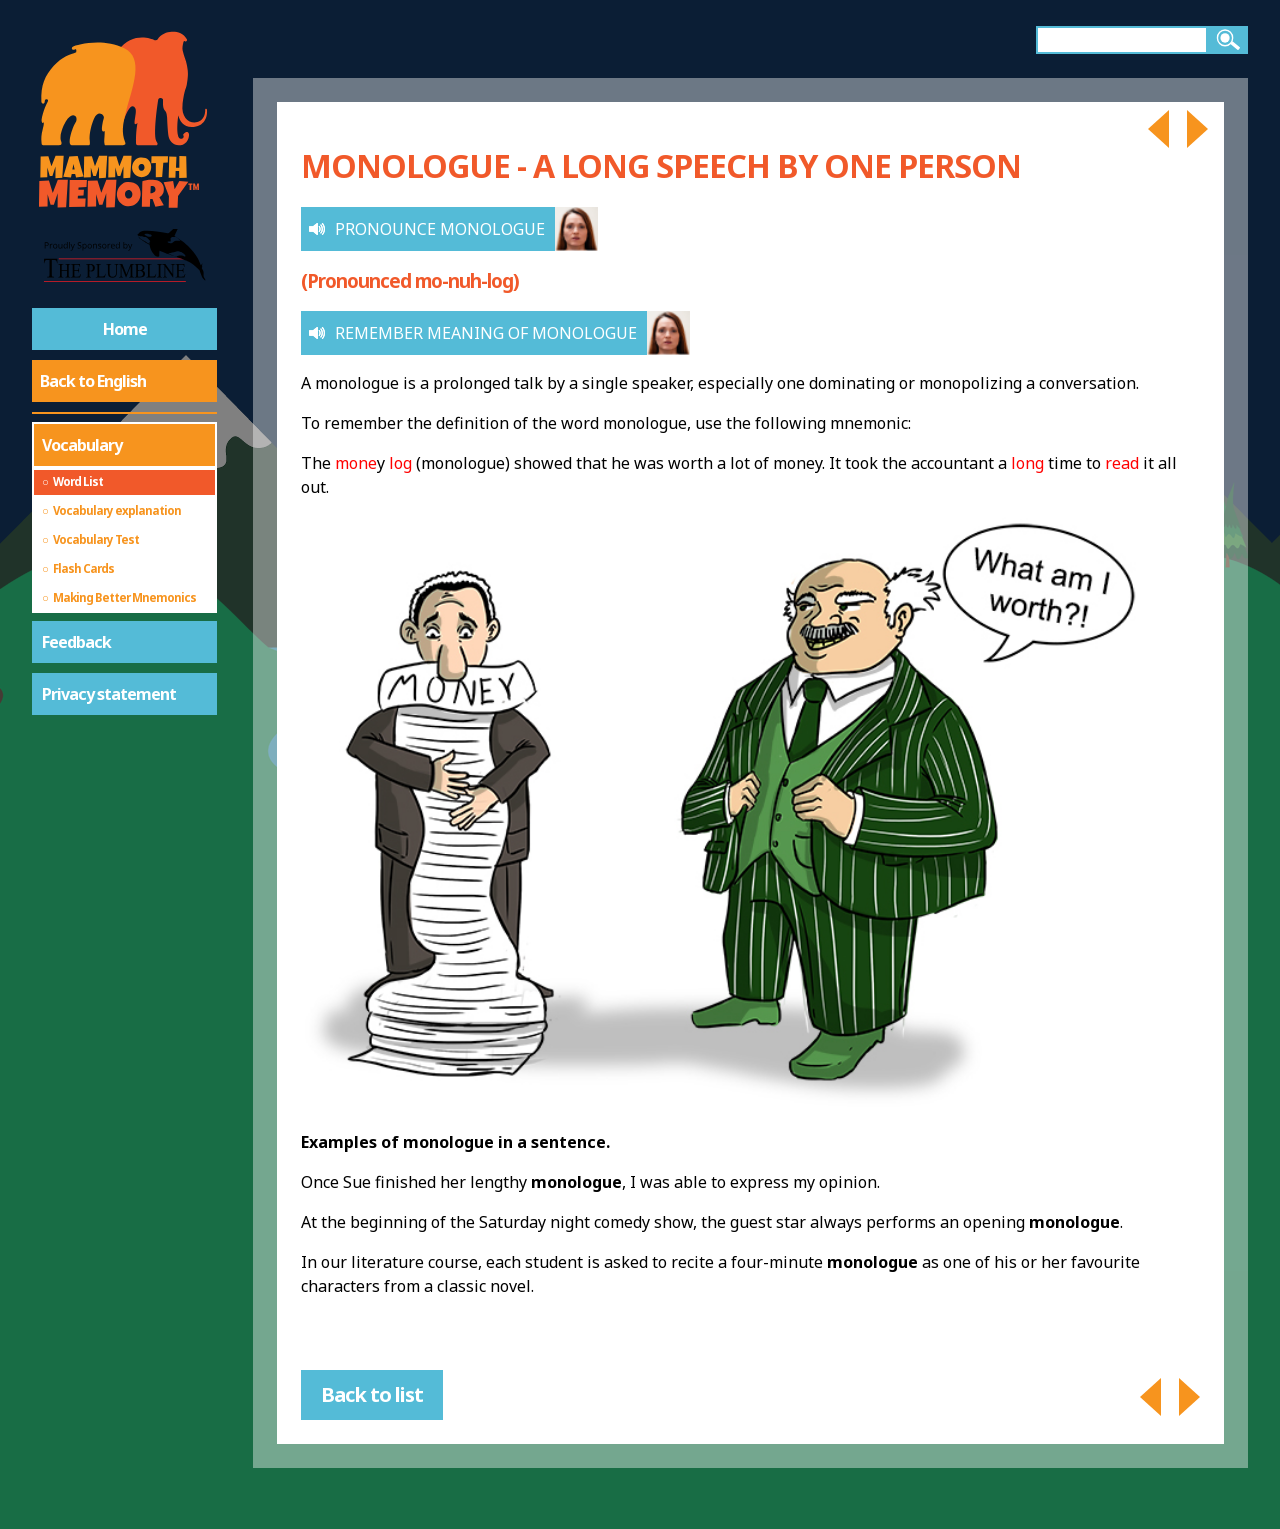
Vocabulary (82, 445)
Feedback (76, 642)
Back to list (372, 1394)
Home (125, 329)
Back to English (93, 381)
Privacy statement (109, 694)
